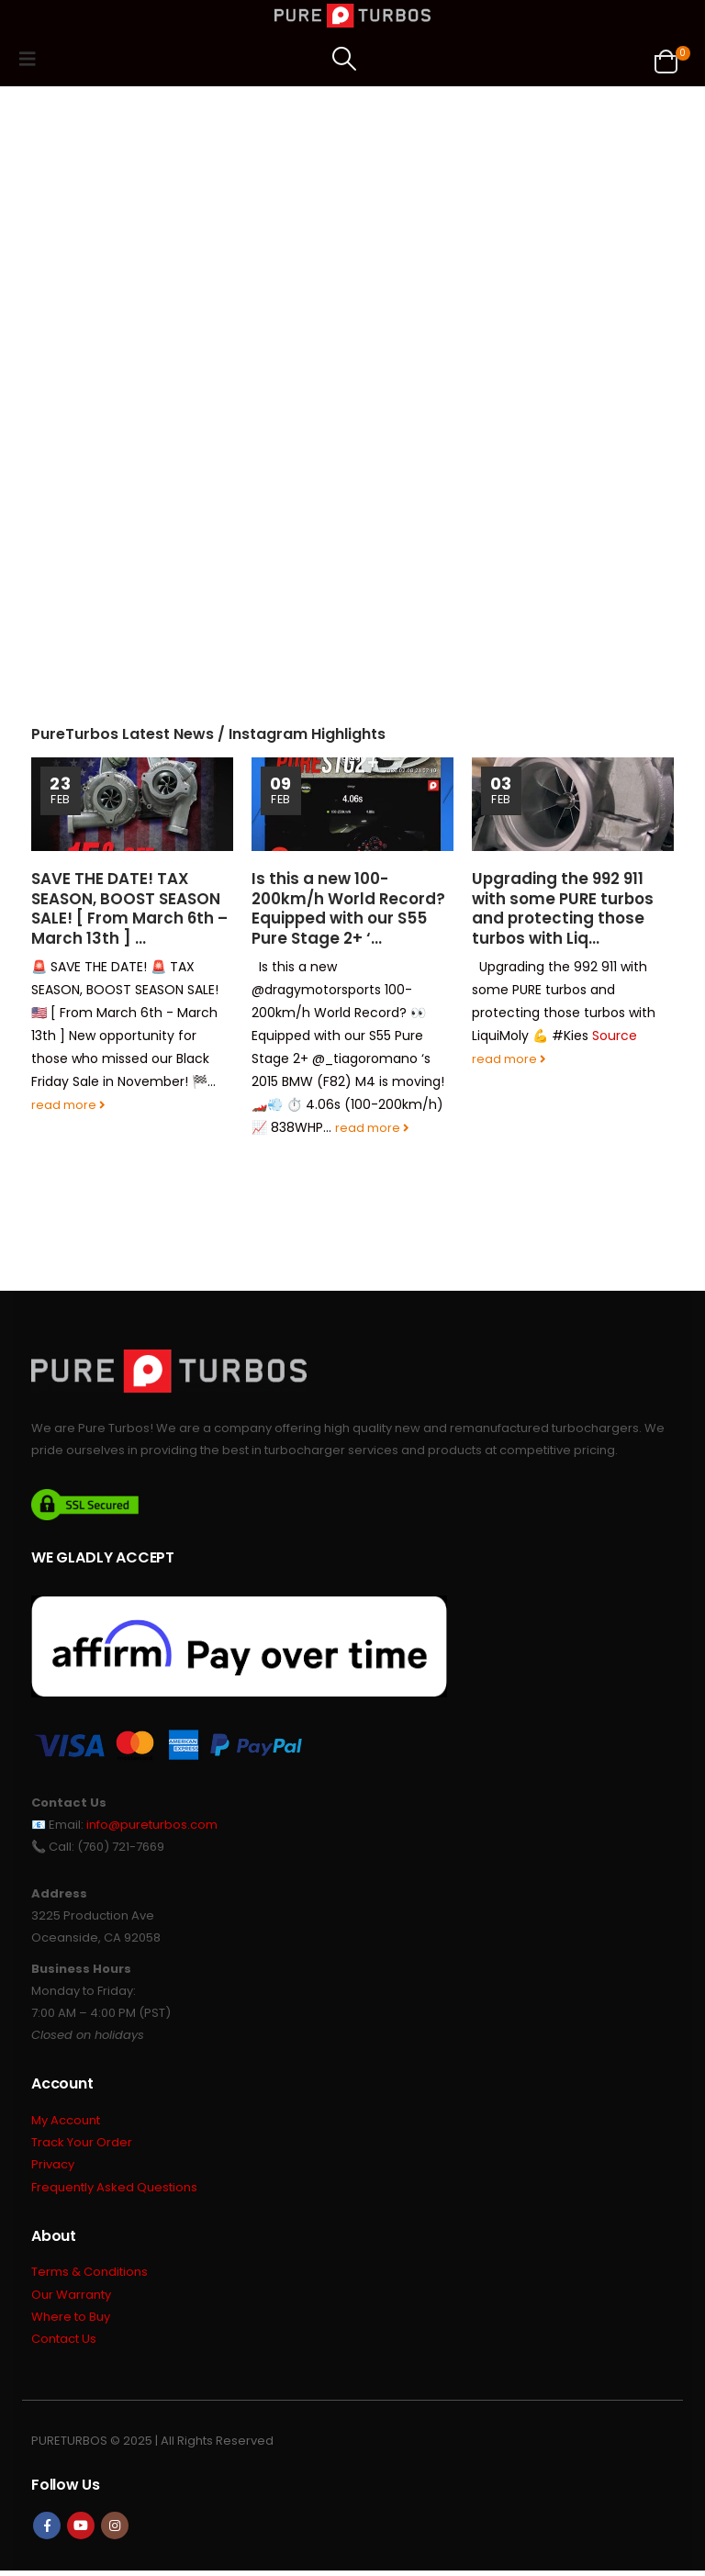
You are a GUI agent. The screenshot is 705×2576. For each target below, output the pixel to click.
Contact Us (63, 2344)
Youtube (81, 2531)
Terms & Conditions (89, 2275)
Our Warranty (71, 2298)
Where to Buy (70, 2321)
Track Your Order (81, 2144)
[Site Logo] (352, 16)
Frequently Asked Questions (114, 2190)
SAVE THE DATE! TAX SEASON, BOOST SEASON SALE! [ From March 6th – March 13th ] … (129, 908)
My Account (65, 2121)
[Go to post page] (132, 804)
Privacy (52, 2167)
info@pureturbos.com (152, 1824)
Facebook (47, 2531)
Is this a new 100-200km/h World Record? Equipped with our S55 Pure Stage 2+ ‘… (348, 908)
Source (614, 1035)
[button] (33, 58)
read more (68, 1105)
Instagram (115, 2531)
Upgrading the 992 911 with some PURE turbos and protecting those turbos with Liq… (563, 908)
